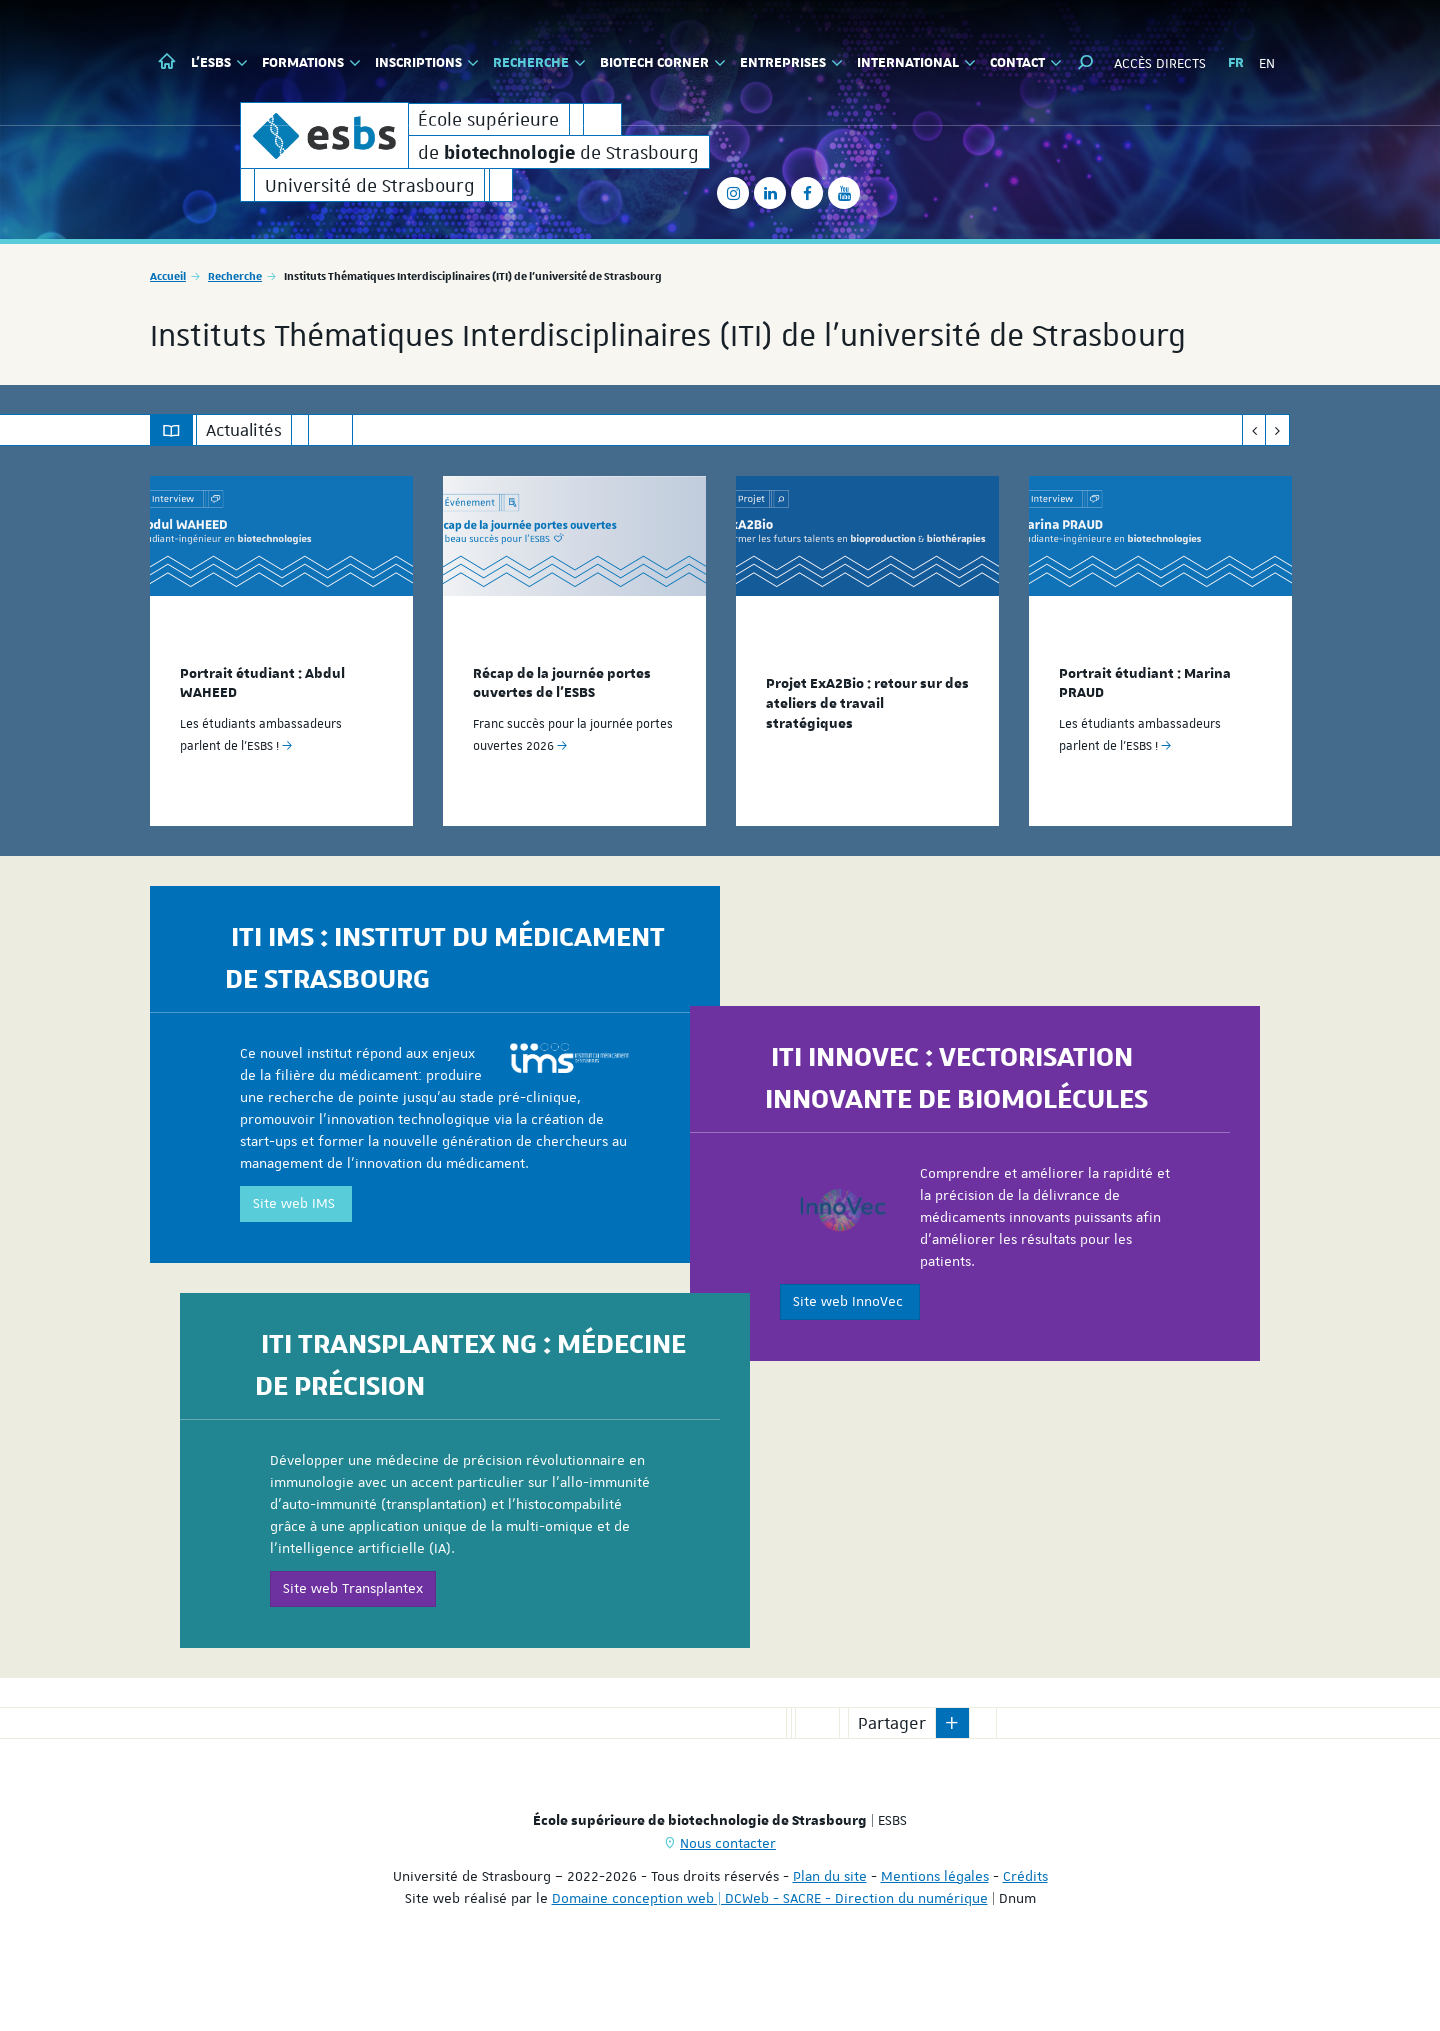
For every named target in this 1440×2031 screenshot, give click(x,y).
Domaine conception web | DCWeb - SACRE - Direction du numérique (770, 1948)
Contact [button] (1026, 63)
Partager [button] (892, 1773)
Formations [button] (311, 63)
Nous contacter (728, 1893)
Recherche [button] (539, 63)
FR (1236, 63)
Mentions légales (935, 1926)
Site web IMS (296, 1264)
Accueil (168, 326)
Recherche (235, 326)
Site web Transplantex (353, 1649)
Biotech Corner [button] (663, 63)
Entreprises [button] (791, 63)
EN (1267, 63)
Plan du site (830, 1926)
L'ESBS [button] (219, 63)
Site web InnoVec (850, 1361)
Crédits (1025, 1926)
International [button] (916, 63)
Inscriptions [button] (427, 63)
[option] (281, 701)
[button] (1086, 62)
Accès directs (1160, 63)
